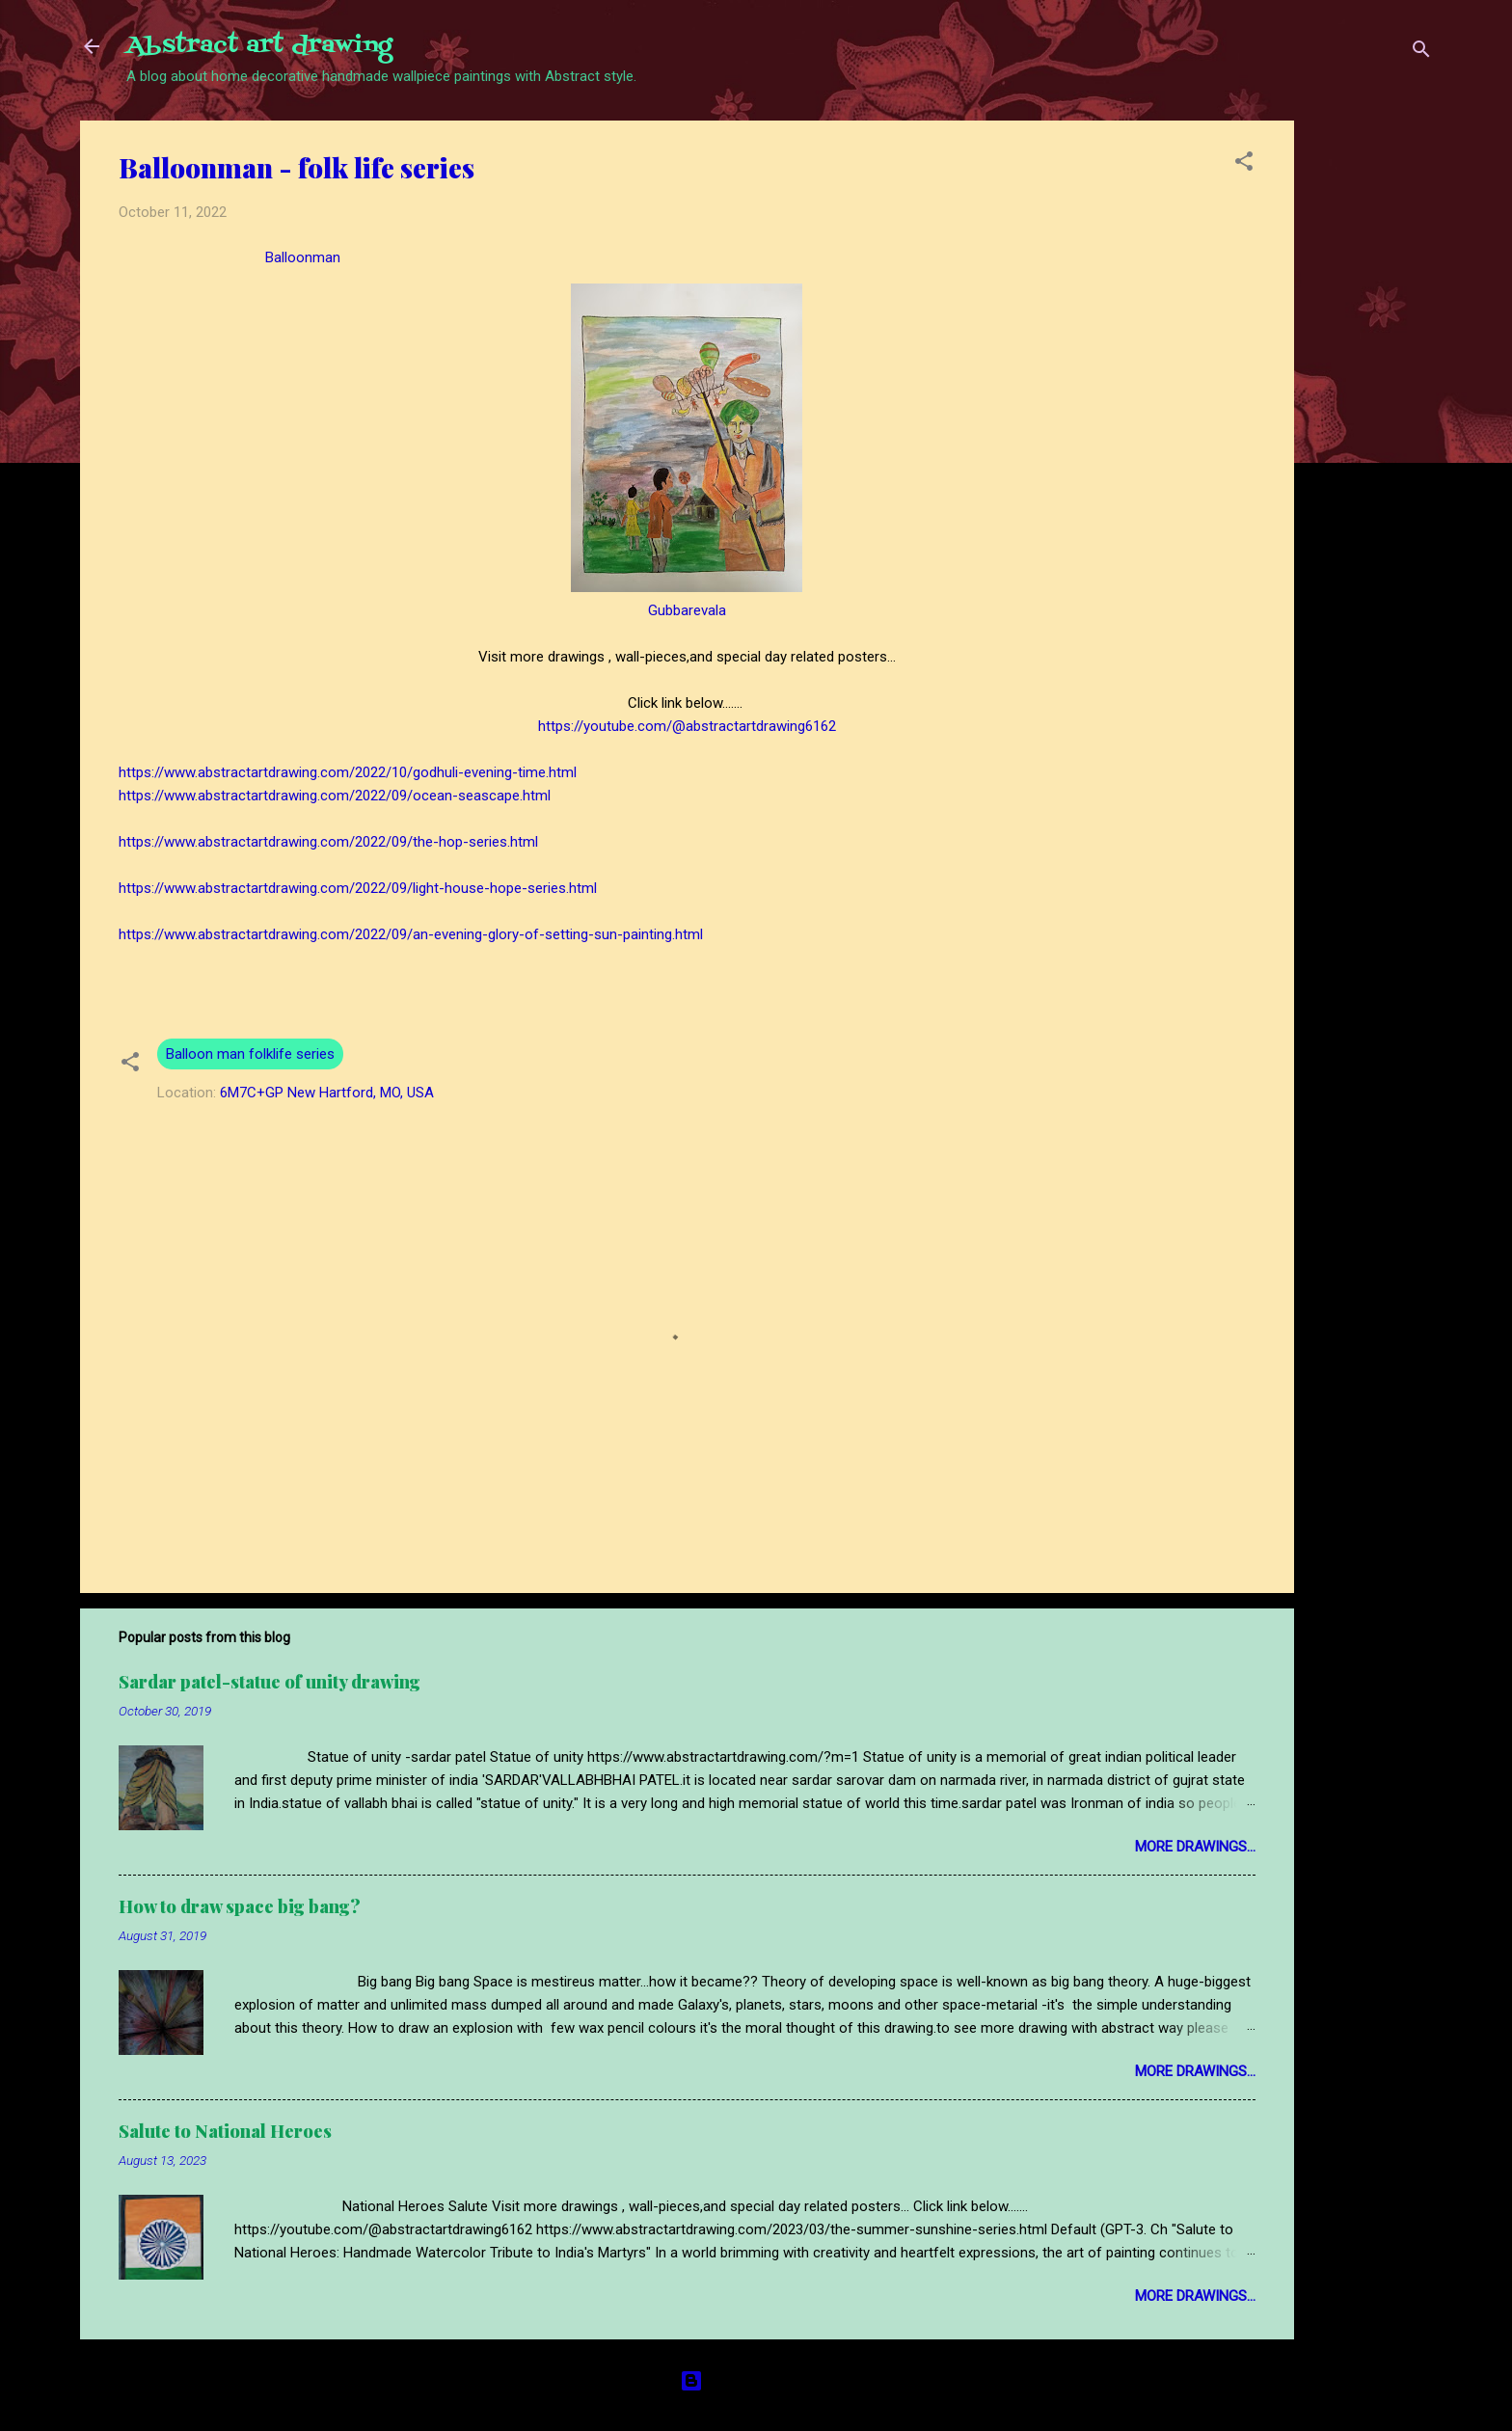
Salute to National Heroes (225, 2131)
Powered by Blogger (756, 2381)
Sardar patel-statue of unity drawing (269, 1681)
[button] (1244, 164)
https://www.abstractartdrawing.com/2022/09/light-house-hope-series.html (358, 888)
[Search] (1421, 52)
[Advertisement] (1371, 410)
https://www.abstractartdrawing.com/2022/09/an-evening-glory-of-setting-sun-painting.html (411, 934)
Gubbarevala (687, 610)
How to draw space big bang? (240, 1906)
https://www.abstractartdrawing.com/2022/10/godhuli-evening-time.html (348, 772)
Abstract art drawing (259, 46)
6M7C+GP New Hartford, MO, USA (327, 1092)
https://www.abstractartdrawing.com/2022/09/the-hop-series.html (328, 842)
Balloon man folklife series (250, 1054)
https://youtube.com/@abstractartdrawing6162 (687, 726)
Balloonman (298, 257)
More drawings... (1195, 1846)
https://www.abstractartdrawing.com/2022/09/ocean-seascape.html (335, 795)
